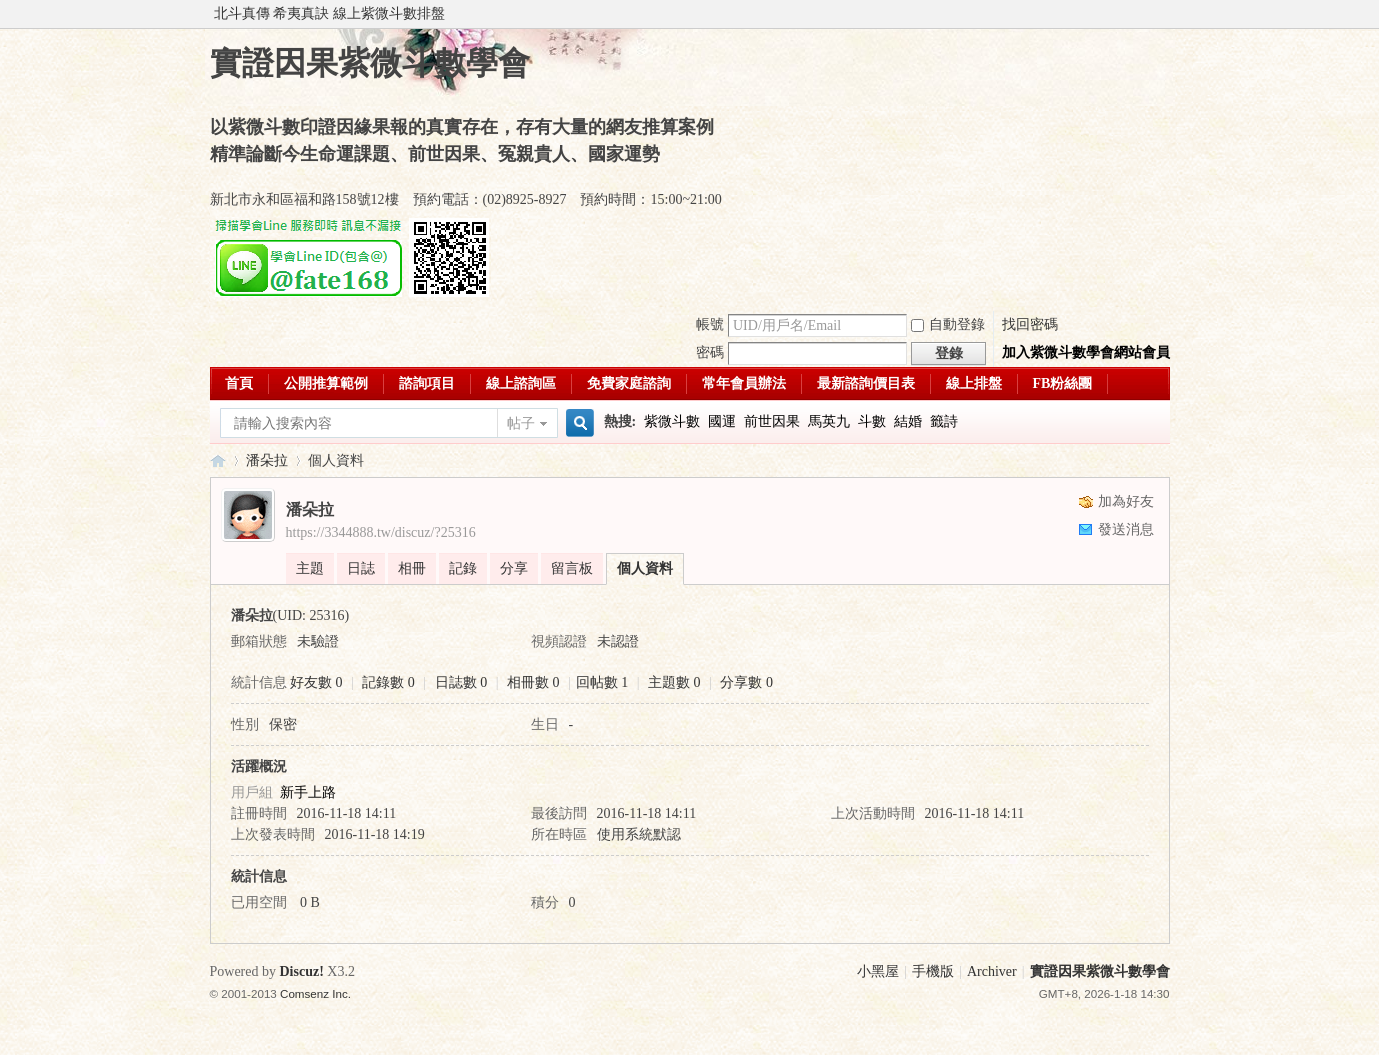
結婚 (908, 421)
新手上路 (308, 792)
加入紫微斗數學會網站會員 (1086, 352)
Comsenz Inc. (315, 993)
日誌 (361, 568)
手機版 (933, 971)
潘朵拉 (267, 460)
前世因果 (772, 421)
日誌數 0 (461, 682)
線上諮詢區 (521, 383)
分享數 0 (746, 682)
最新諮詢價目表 (866, 383)
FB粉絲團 (1063, 383)
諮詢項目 (427, 383)
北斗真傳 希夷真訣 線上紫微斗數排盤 (329, 13)
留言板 (572, 568)
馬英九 (829, 421)
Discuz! (302, 971)
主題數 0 (674, 682)
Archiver (992, 971)
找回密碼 (1030, 324)
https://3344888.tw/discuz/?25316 (381, 532)
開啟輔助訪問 (1165, 14)
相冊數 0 (533, 682)
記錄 (463, 568)
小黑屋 (878, 971)
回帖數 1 (602, 682)
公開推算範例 (326, 383)
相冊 (412, 568)
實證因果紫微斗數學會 (218, 460)
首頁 (239, 383)
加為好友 (1126, 501)
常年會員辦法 (744, 383)
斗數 (872, 421)
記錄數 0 (388, 682)
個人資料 (645, 568)
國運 (722, 421)
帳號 (710, 324)
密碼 (710, 352)
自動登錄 (948, 324)
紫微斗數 (672, 421)
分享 (514, 568)
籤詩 (944, 421)
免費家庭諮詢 (629, 383)
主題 (310, 568)
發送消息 (1126, 529)
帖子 (521, 423)
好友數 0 (316, 682)
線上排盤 (974, 383)
